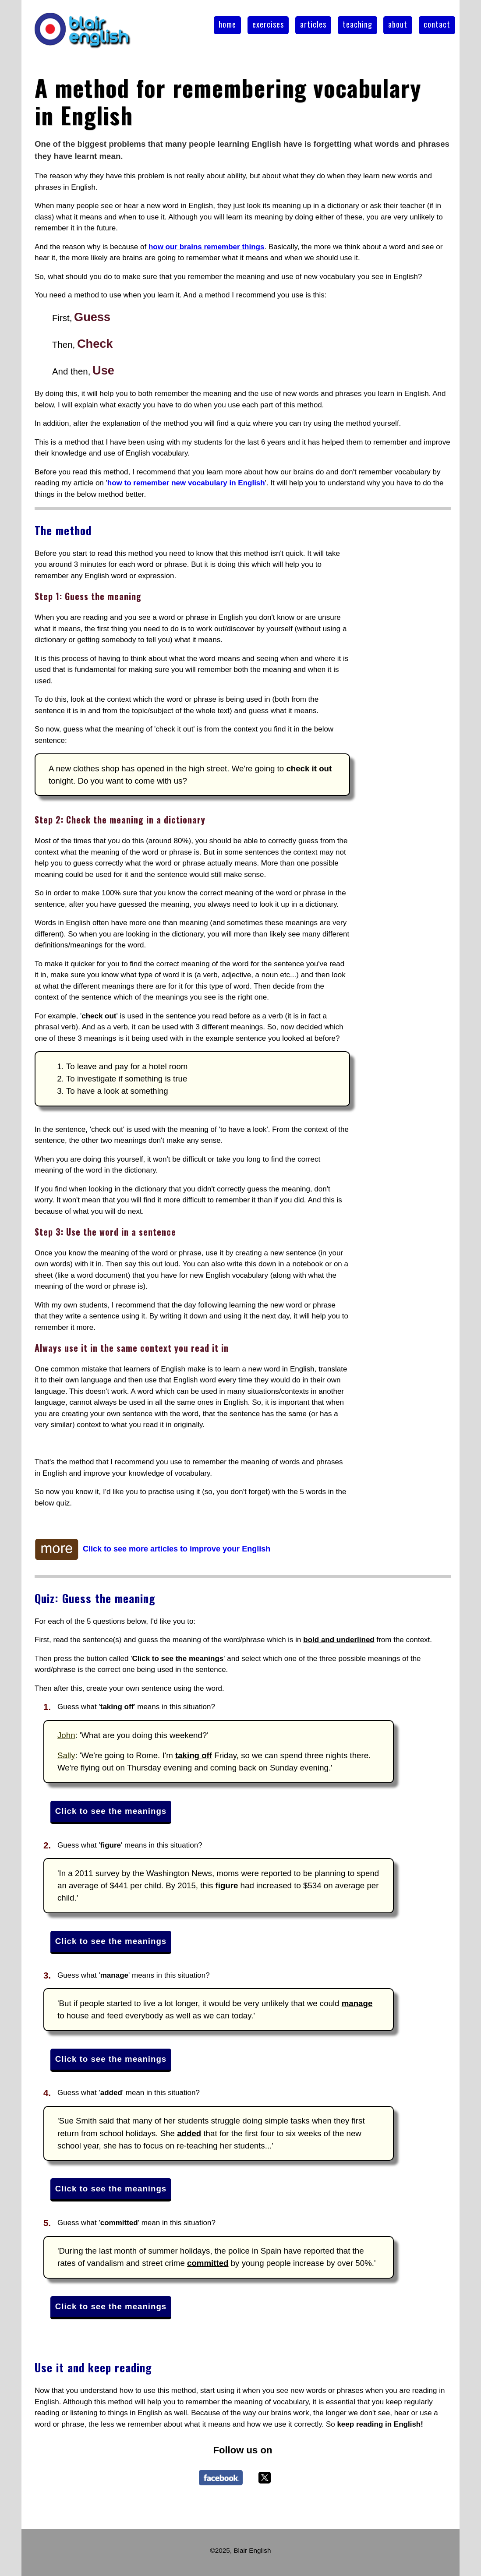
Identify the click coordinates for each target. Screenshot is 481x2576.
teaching (357, 24)
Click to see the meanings (111, 1811)
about (397, 24)
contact (437, 24)
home (227, 24)
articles (313, 24)
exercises (268, 24)
